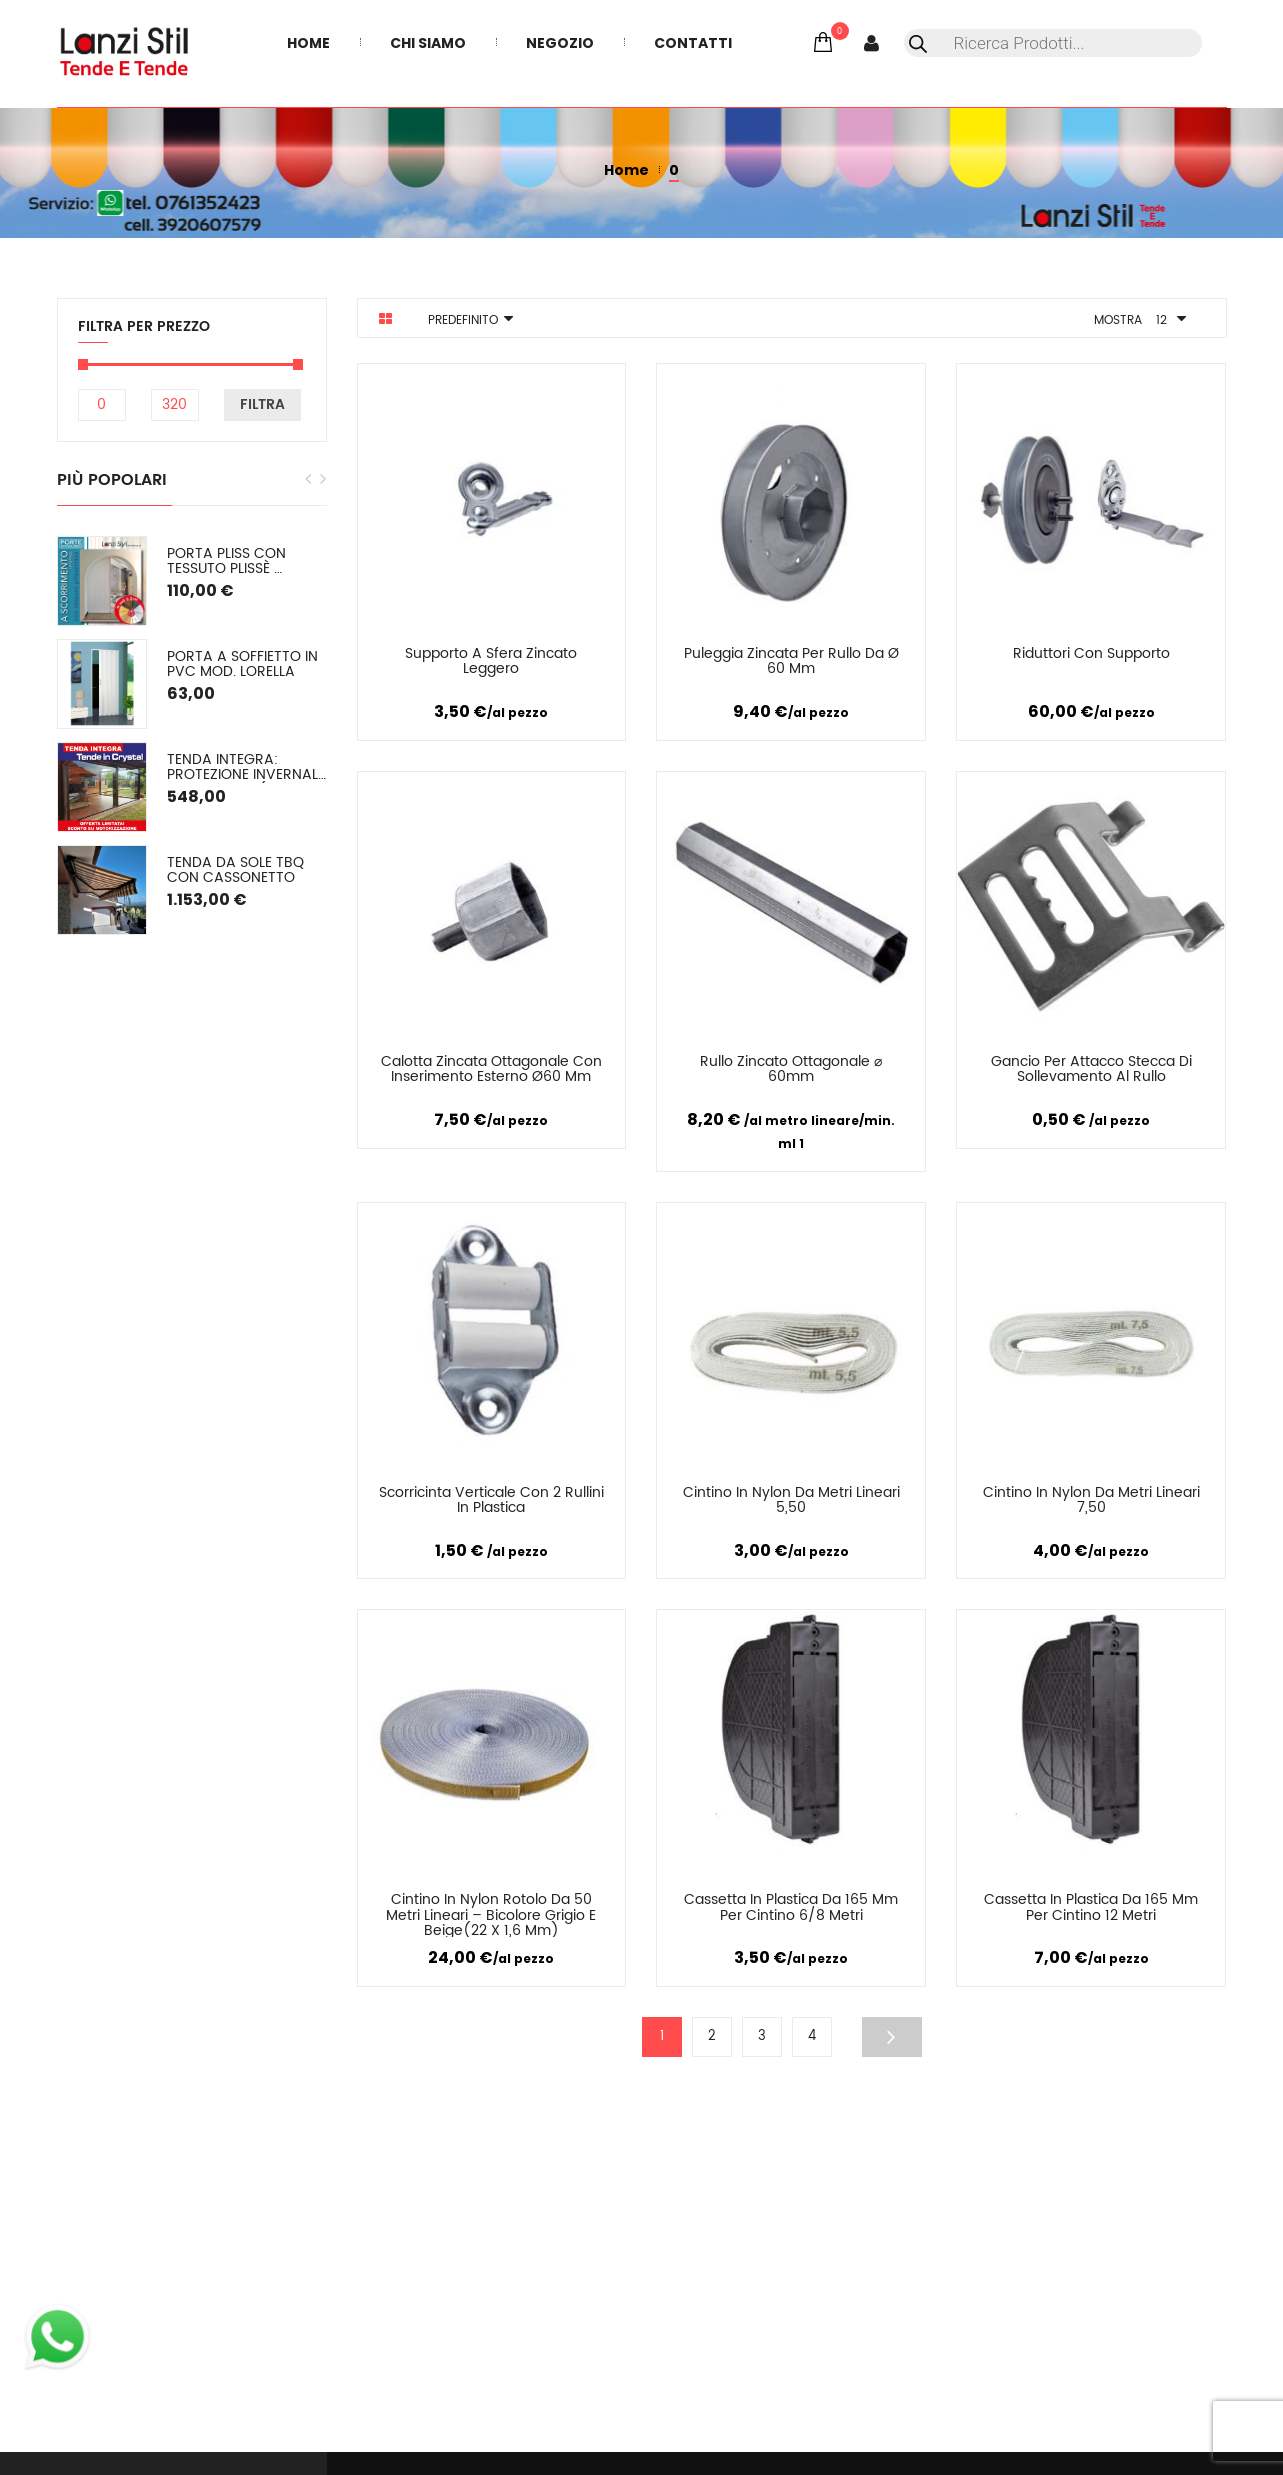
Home (626, 170)
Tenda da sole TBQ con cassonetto (237, 870)
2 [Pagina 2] (712, 2036)
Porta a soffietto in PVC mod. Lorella (244, 664)
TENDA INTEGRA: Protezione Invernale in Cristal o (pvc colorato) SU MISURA (247, 767)
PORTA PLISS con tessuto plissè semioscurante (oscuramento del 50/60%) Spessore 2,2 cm (246, 561)
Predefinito (463, 320)
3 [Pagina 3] (762, 2036)
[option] (192, 735)
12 (1161, 320)
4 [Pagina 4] (812, 2036)
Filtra (262, 404)
